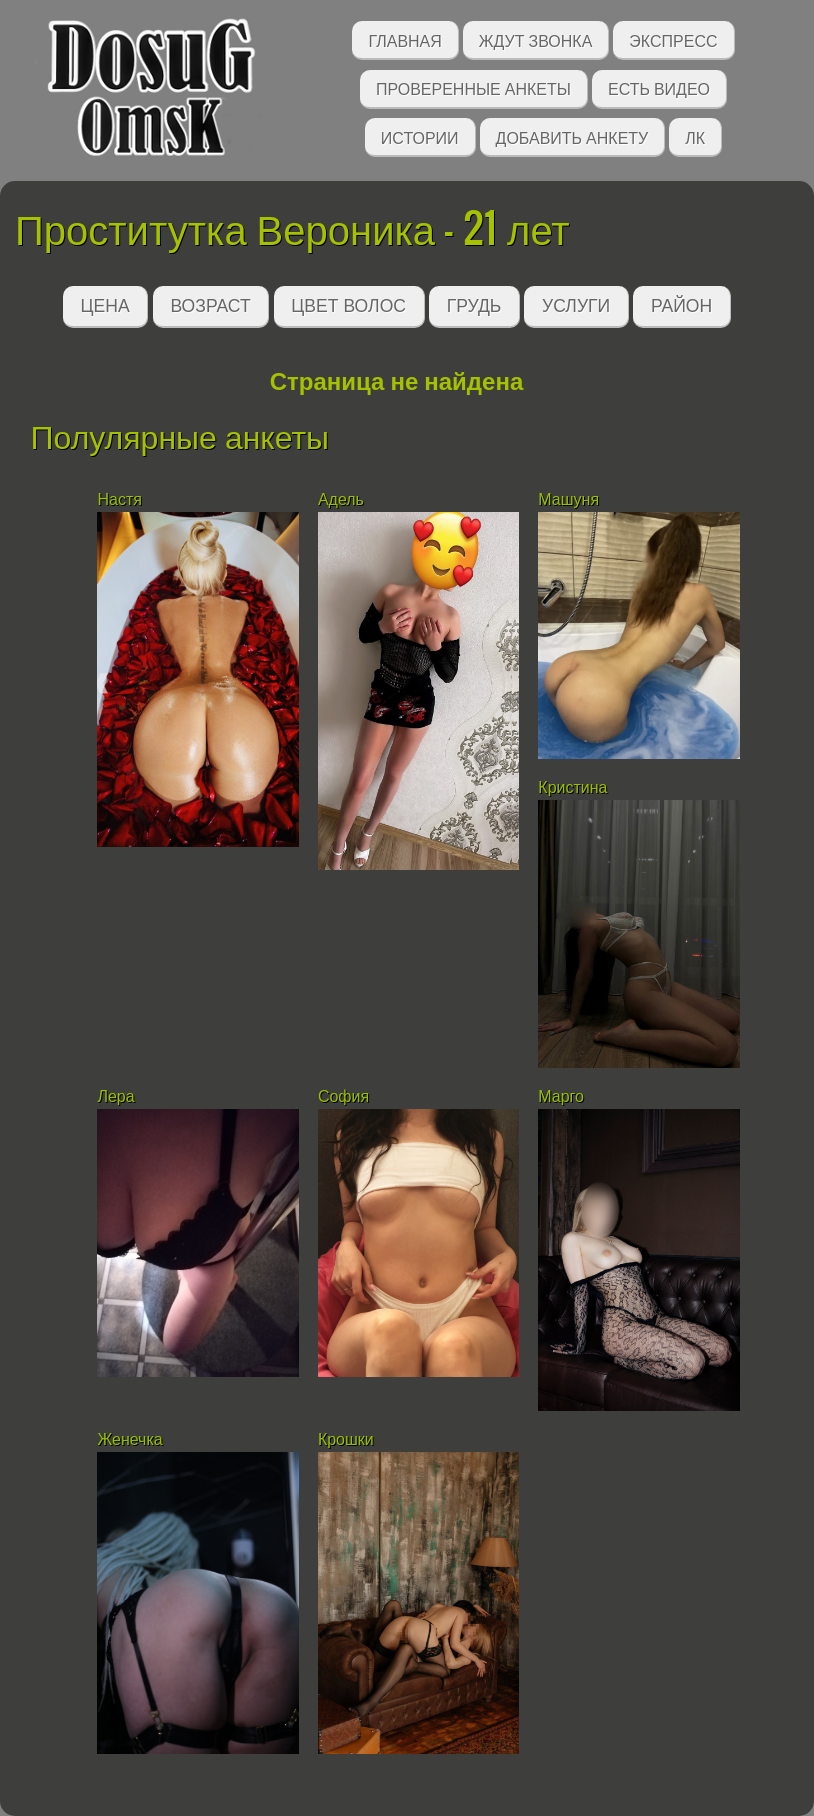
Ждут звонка (536, 39)
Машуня (568, 499)
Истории (420, 136)
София (343, 1096)
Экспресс (673, 39)
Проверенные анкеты (473, 87)
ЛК (695, 136)
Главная (404, 39)
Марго (563, 1096)
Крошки (346, 1439)
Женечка (132, 1439)
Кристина (572, 787)
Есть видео (659, 87)
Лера (115, 1096)
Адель (341, 499)
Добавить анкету (572, 136)
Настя (119, 499)
